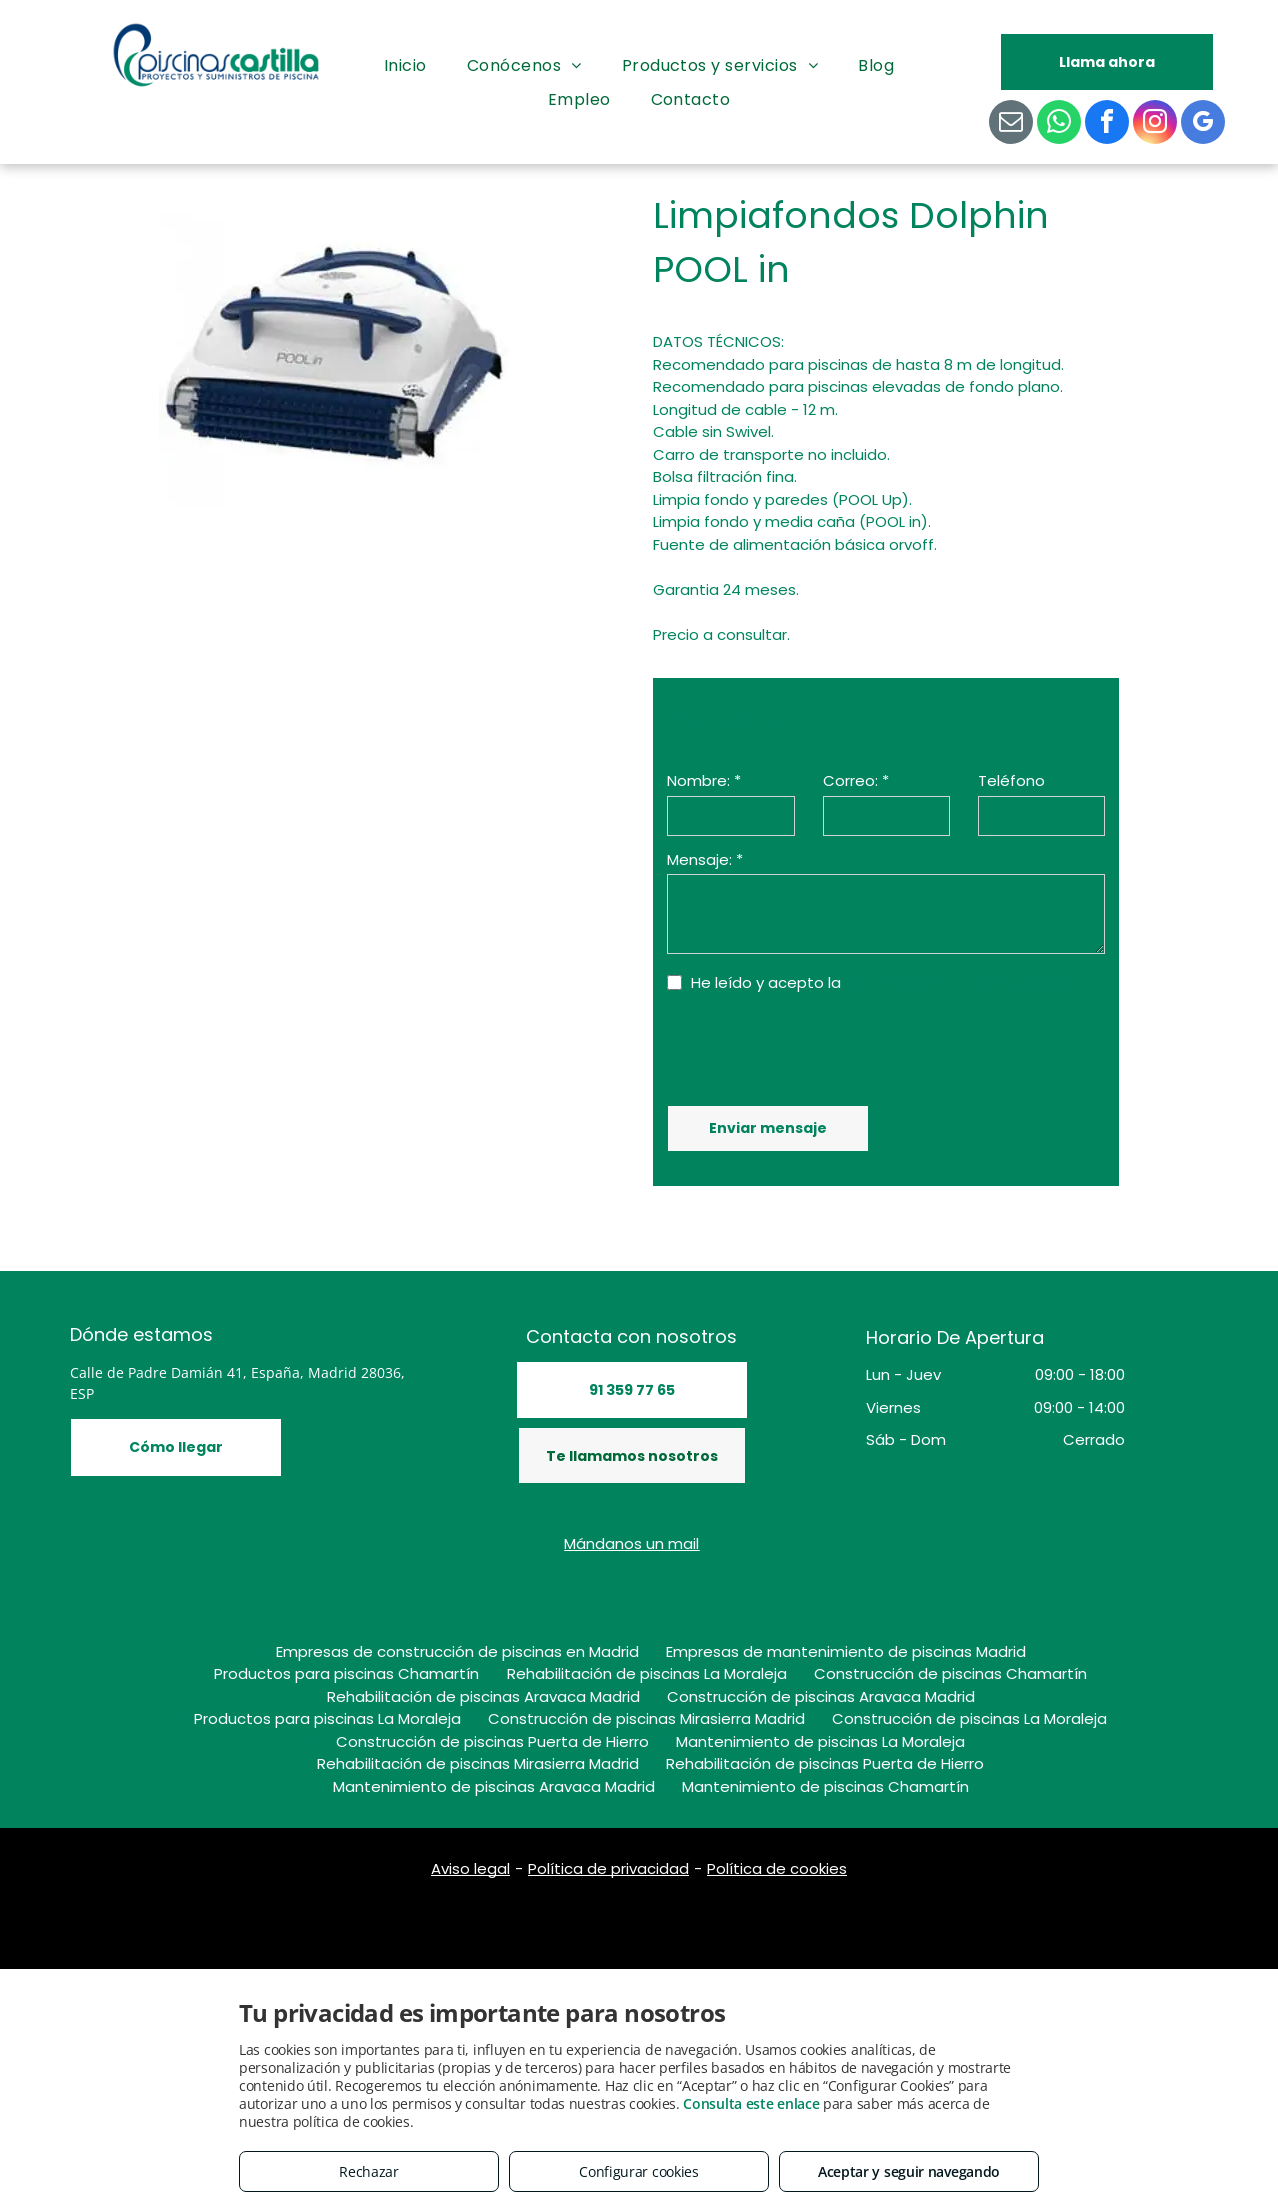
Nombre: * (704, 780)
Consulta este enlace (751, 2103)
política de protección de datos (964, 982)
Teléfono (1011, 780)
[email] (1011, 124)
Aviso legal (470, 1868)
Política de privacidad (608, 1868)
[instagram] (1155, 124)
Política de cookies (777, 1868)
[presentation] (819, 1047)
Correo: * (856, 780)
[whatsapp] (1059, 124)
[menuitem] (405, 66)
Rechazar (369, 2171)
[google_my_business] (1203, 124)
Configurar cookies (639, 2171)
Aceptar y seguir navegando (909, 2171)
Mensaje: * (705, 859)
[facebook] (1107, 124)
